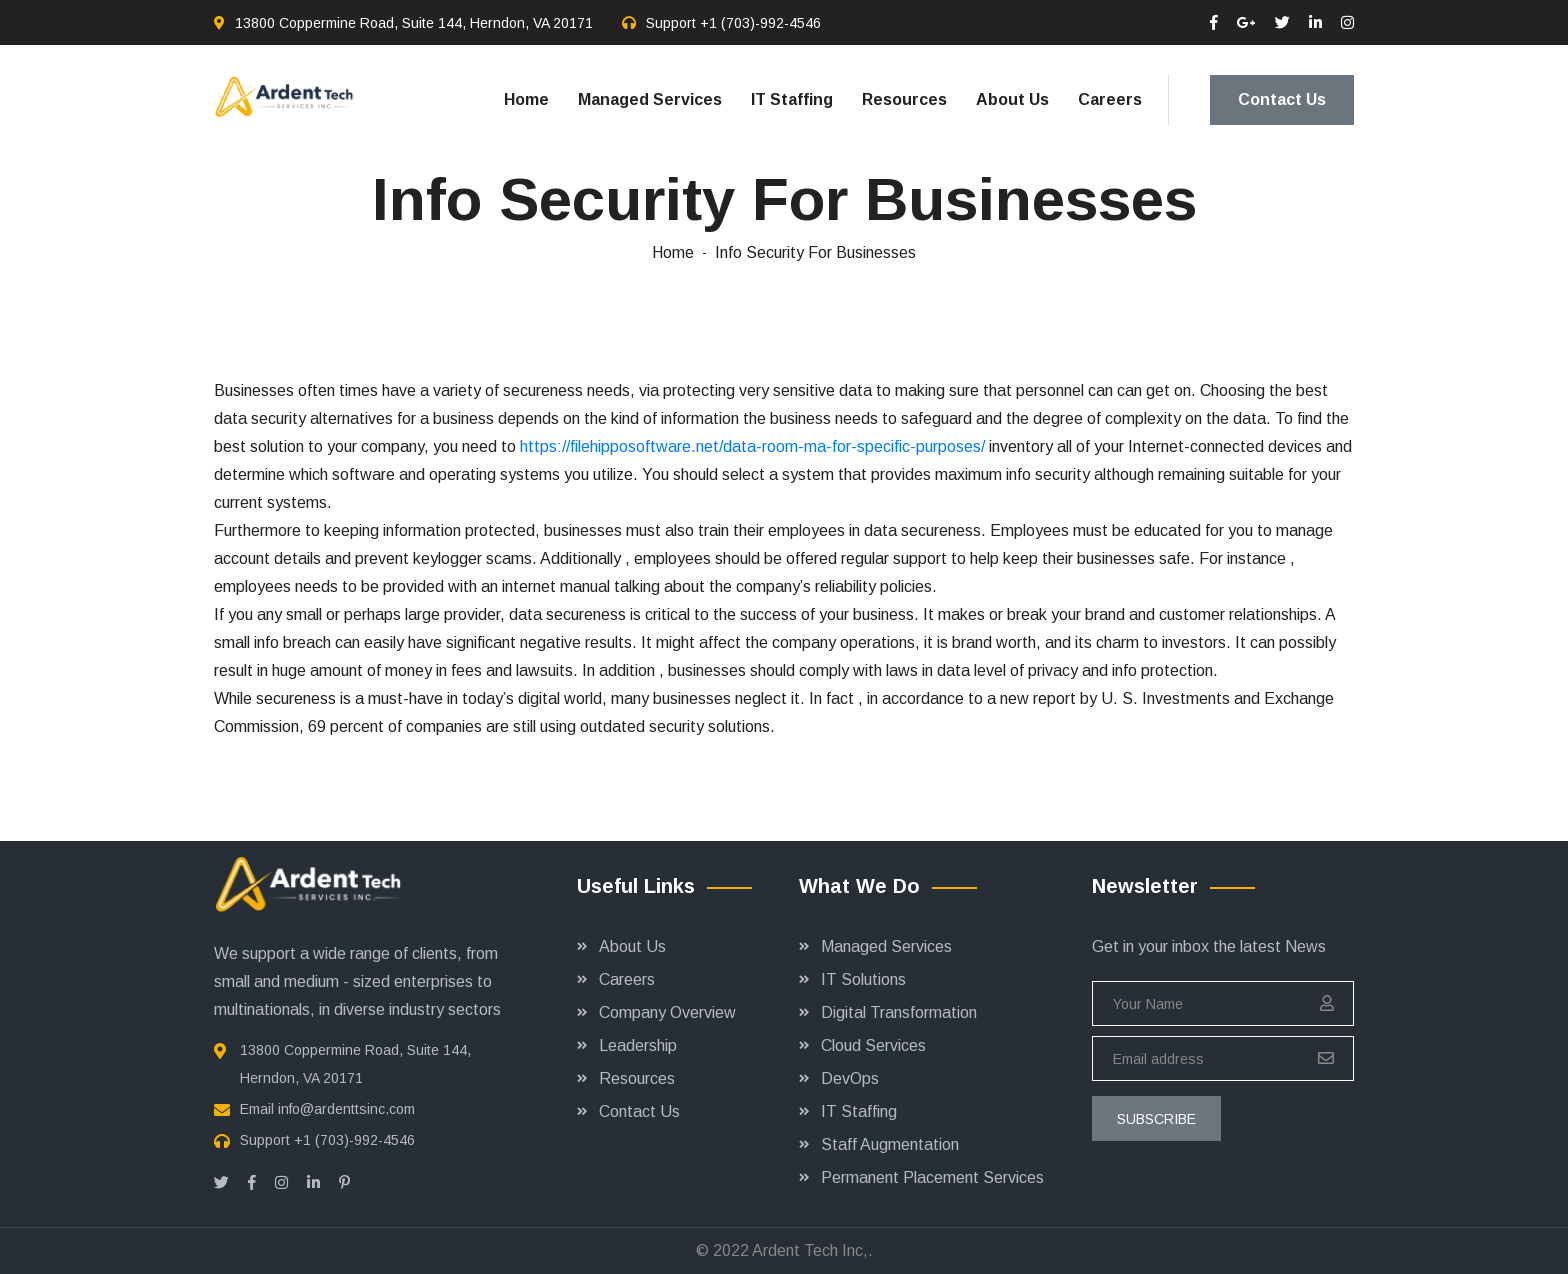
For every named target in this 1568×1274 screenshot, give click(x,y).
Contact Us (1282, 99)
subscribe (1156, 1119)
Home (526, 99)
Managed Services (650, 99)
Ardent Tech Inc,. (812, 1250)
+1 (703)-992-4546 (760, 23)
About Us (1012, 99)
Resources (904, 99)
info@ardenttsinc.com (346, 1109)
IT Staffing (792, 99)
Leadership (638, 1045)
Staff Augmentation (890, 1144)
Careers (1110, 99)
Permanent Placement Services (932, 1177)
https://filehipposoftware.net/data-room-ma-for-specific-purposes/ (752, 446)
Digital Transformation (899, 1012)
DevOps (850, 1078)
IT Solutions (863, 979)
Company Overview (667, 1012)
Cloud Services (873, 1045)
